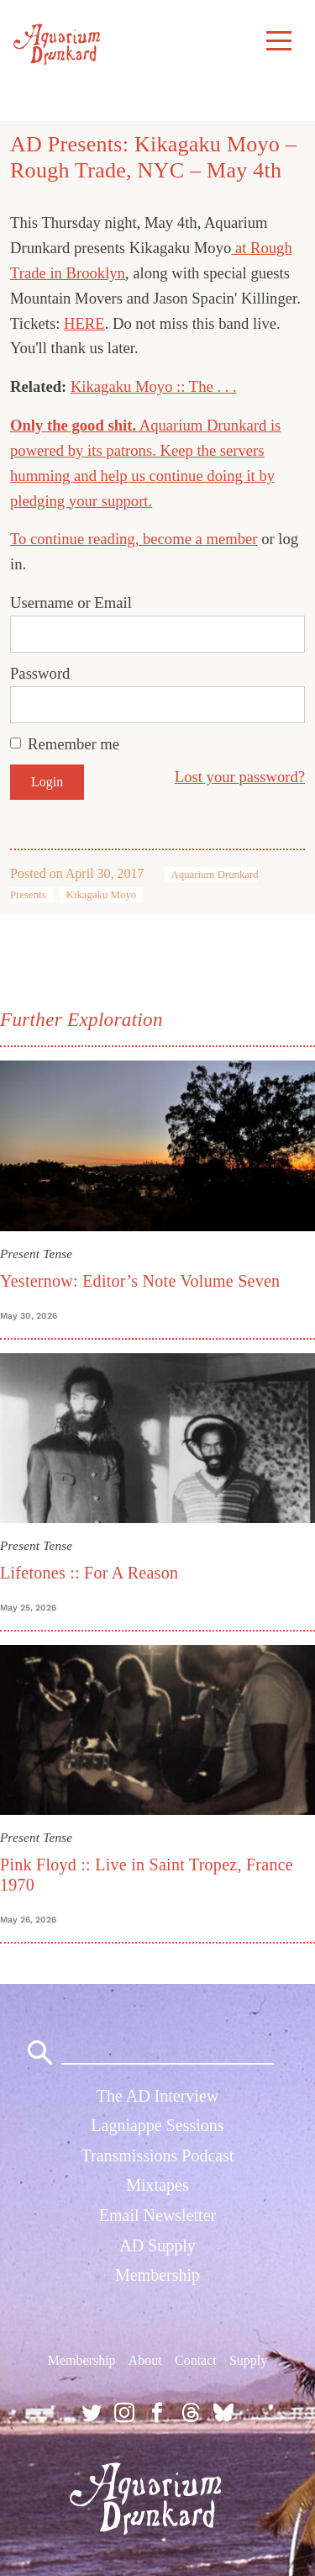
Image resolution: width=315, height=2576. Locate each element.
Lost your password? (240, 776)
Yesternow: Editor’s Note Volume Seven (140, 1281)
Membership (157, 2275)
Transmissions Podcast (157, 2155)
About (145, 2360)
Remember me (73, 744)
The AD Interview (158, 2096)
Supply (248, 2360)
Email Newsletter (157, 2215)
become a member (200, 538)
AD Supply (157, 2245)
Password (40, 673)
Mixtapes (157, 2185)
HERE (84, 323)
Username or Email (71, 602)
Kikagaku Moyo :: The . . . (154, 386)
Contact (196, 2360)
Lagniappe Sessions (157, 2125)
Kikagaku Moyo (101, 895)
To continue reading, (76, 538)
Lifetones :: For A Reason (89, 1572)
